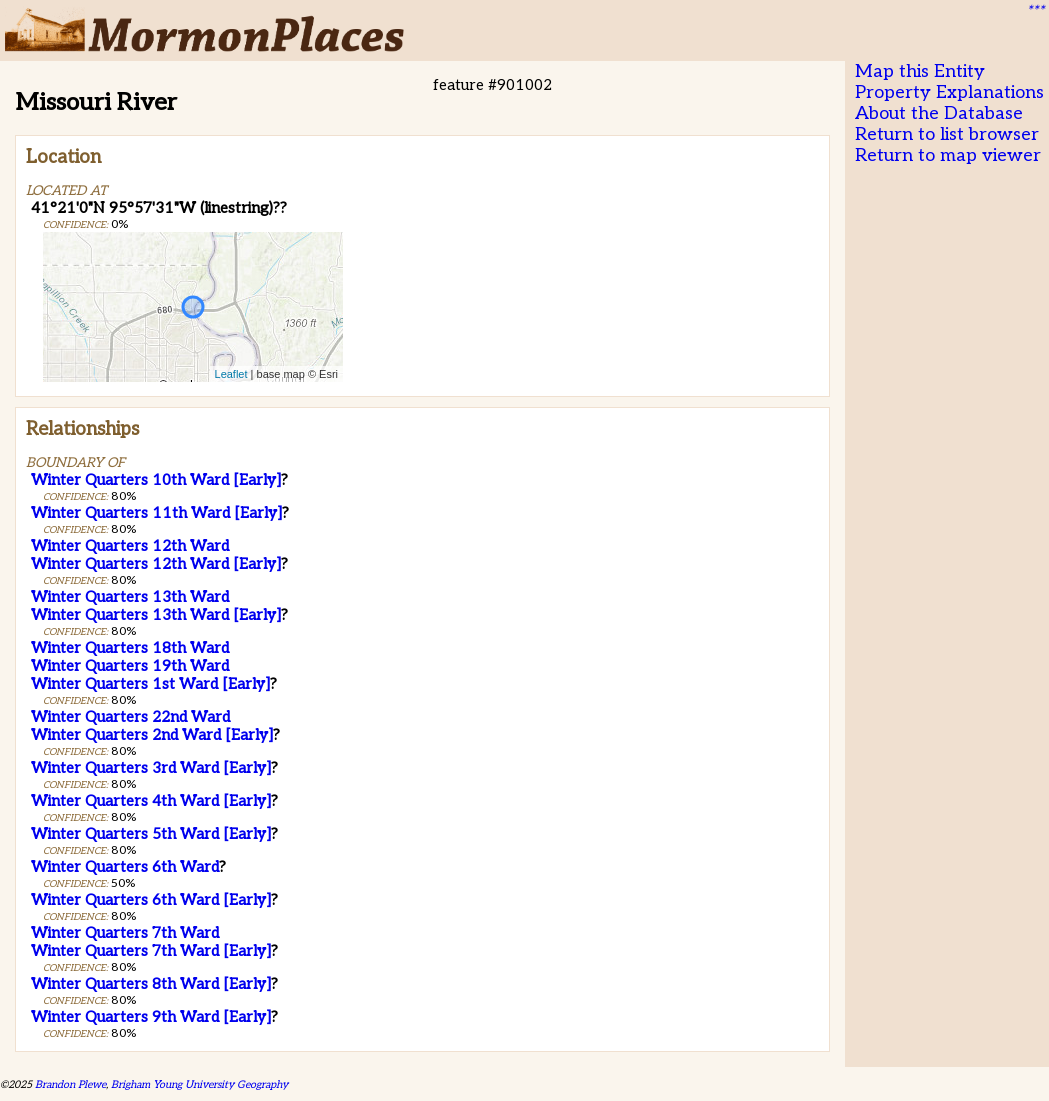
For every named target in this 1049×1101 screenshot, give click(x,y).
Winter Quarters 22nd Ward (130, 717)
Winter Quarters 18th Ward (130, 648)
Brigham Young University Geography (199, 1084)
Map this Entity (920, 71)
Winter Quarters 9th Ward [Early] (151, 1017)
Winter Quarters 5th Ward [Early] (151, 834)
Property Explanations (949, 92)
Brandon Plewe (70, 1084)
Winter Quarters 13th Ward (130, 597)
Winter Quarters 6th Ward (125, 867)
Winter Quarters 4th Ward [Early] (151, 801)
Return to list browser (947, 134)
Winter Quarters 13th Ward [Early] (156, 615)
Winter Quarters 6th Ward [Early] (151, 900)
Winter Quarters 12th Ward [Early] (156, 564)
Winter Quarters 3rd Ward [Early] (151, 768)
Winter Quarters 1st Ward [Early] (150, 684)
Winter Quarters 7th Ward (125, 933)
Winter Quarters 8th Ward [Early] (151, 984)
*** (1035, 11)
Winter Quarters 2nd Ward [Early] (152, 735)
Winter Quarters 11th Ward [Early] (156, 513)
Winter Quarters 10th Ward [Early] (156, 480)
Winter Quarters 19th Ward (130, 666)
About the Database (939, 113)
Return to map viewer (948, 155)
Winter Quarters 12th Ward (130, 546)
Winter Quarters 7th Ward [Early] (151, 951)
